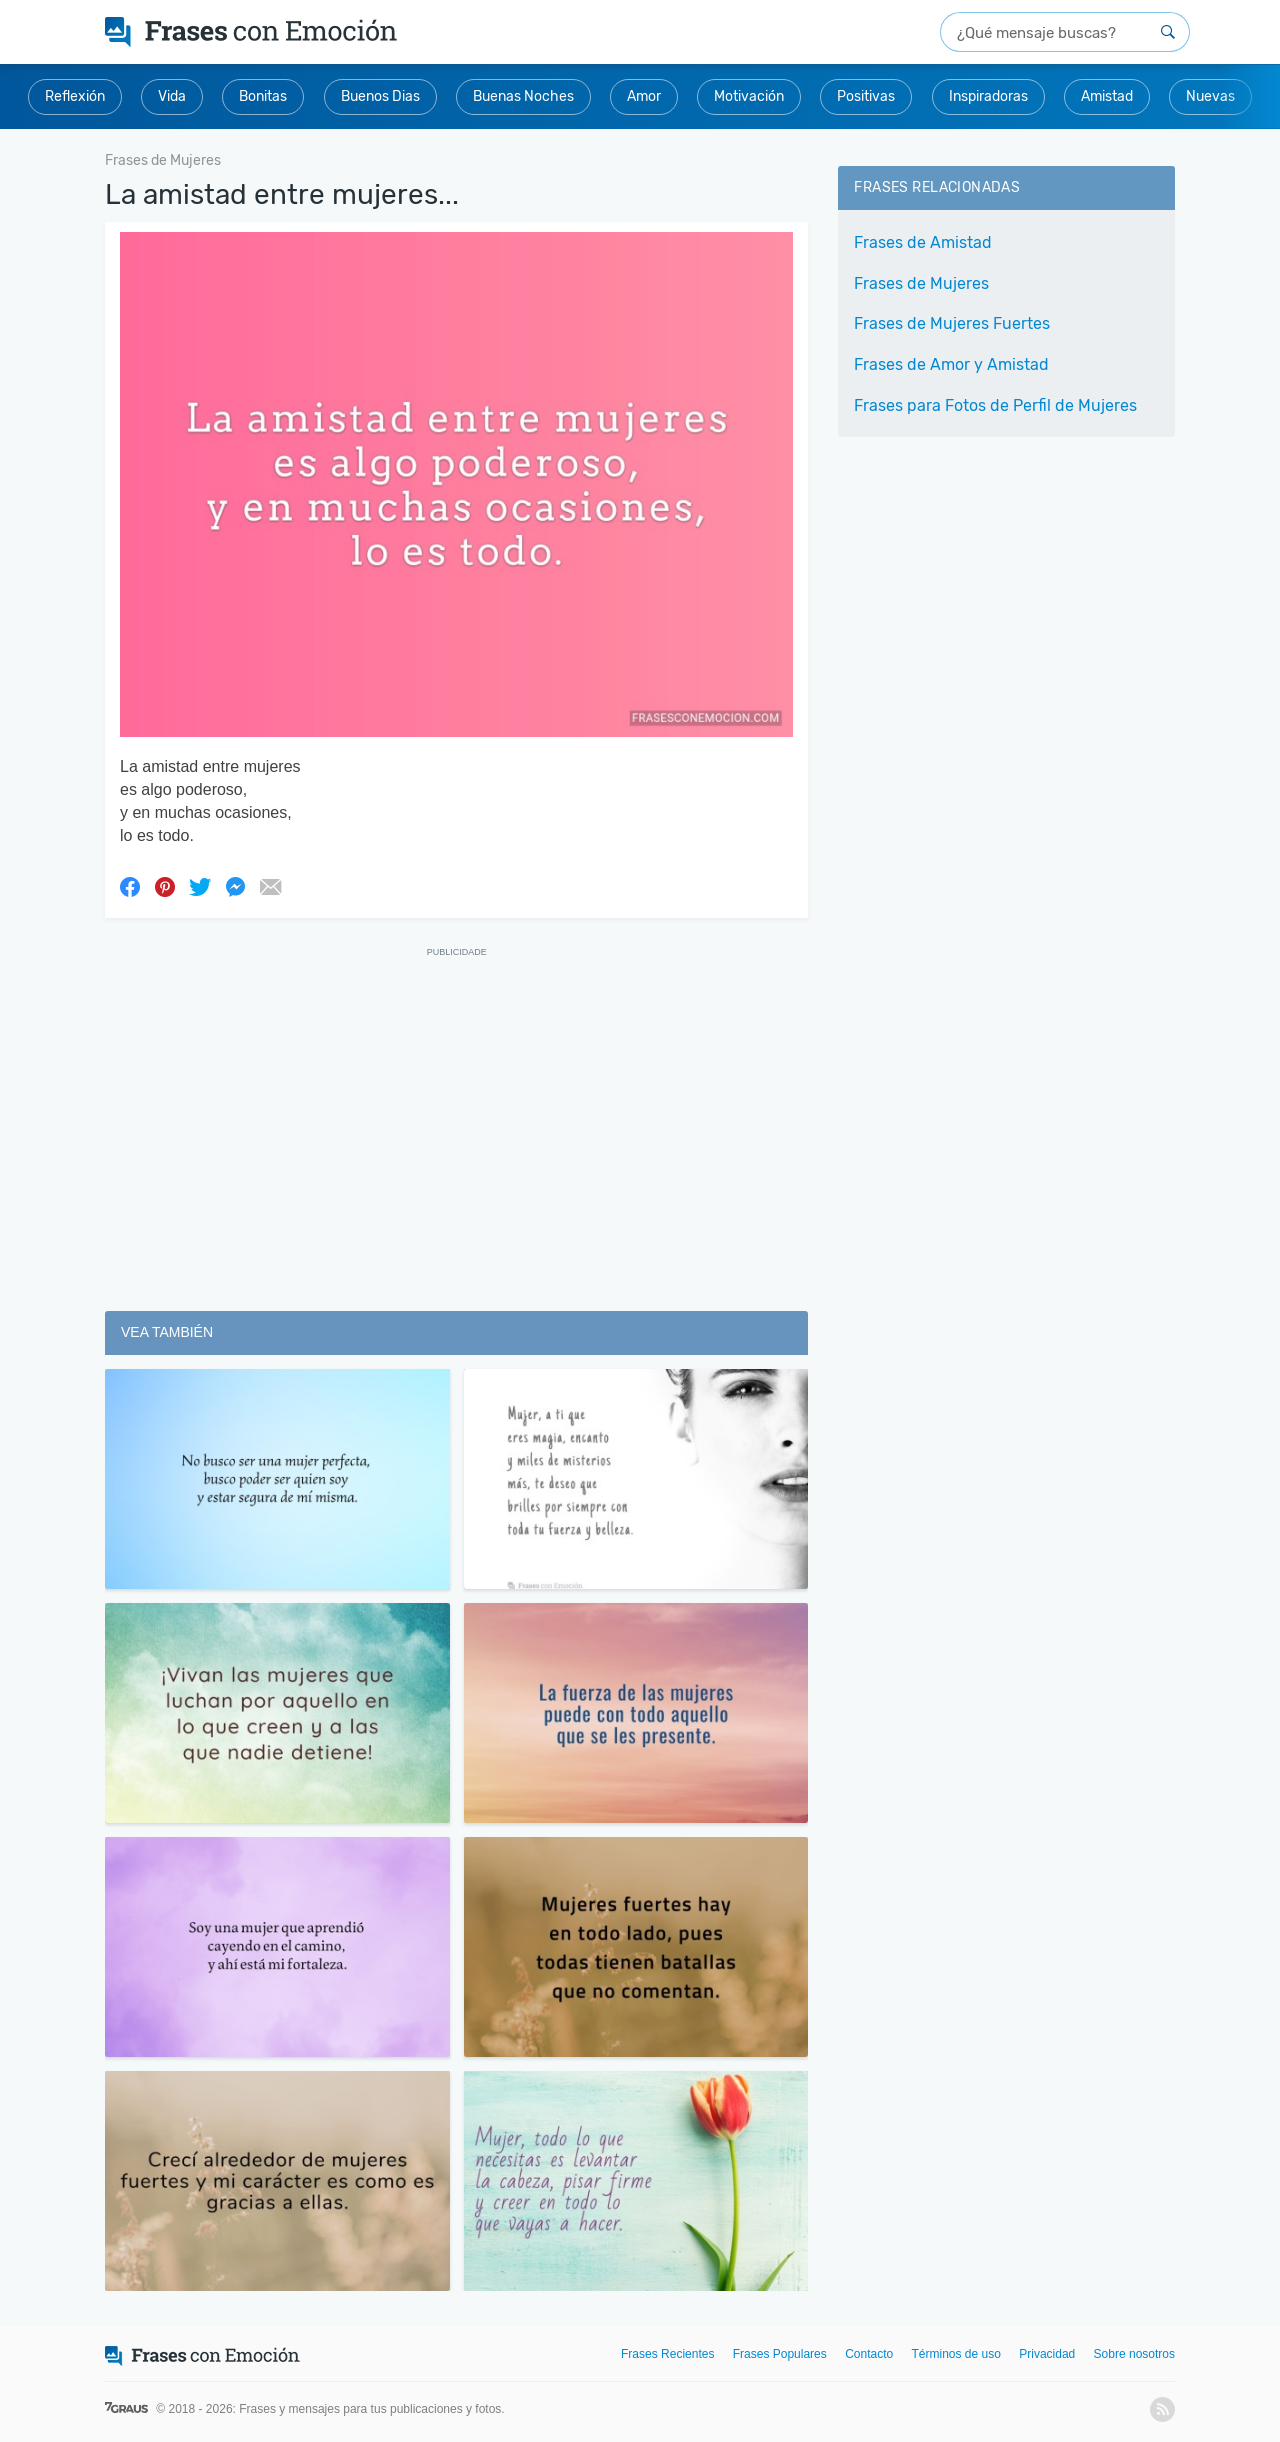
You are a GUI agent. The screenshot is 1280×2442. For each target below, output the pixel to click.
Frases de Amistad (923, 242)
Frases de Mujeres (921, 283)
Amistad (1107, 96)
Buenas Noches (523, 96)
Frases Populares (780, 2354)
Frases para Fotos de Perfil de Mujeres (995, 405)
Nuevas (1210, 96)
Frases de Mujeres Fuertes (952, 323)
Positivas (866, 96)
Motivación (749, 96)
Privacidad (1047, 2354)
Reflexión (75, 96)
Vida (172, 96)
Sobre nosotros (1134, 2354)
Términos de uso (956, 2354)
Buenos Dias (380, 96)
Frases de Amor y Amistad (951, 364)
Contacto (869, 2354)
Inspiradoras (988, 96)
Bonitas (263, 96)
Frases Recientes (667, 2354)
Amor (644, 96)
